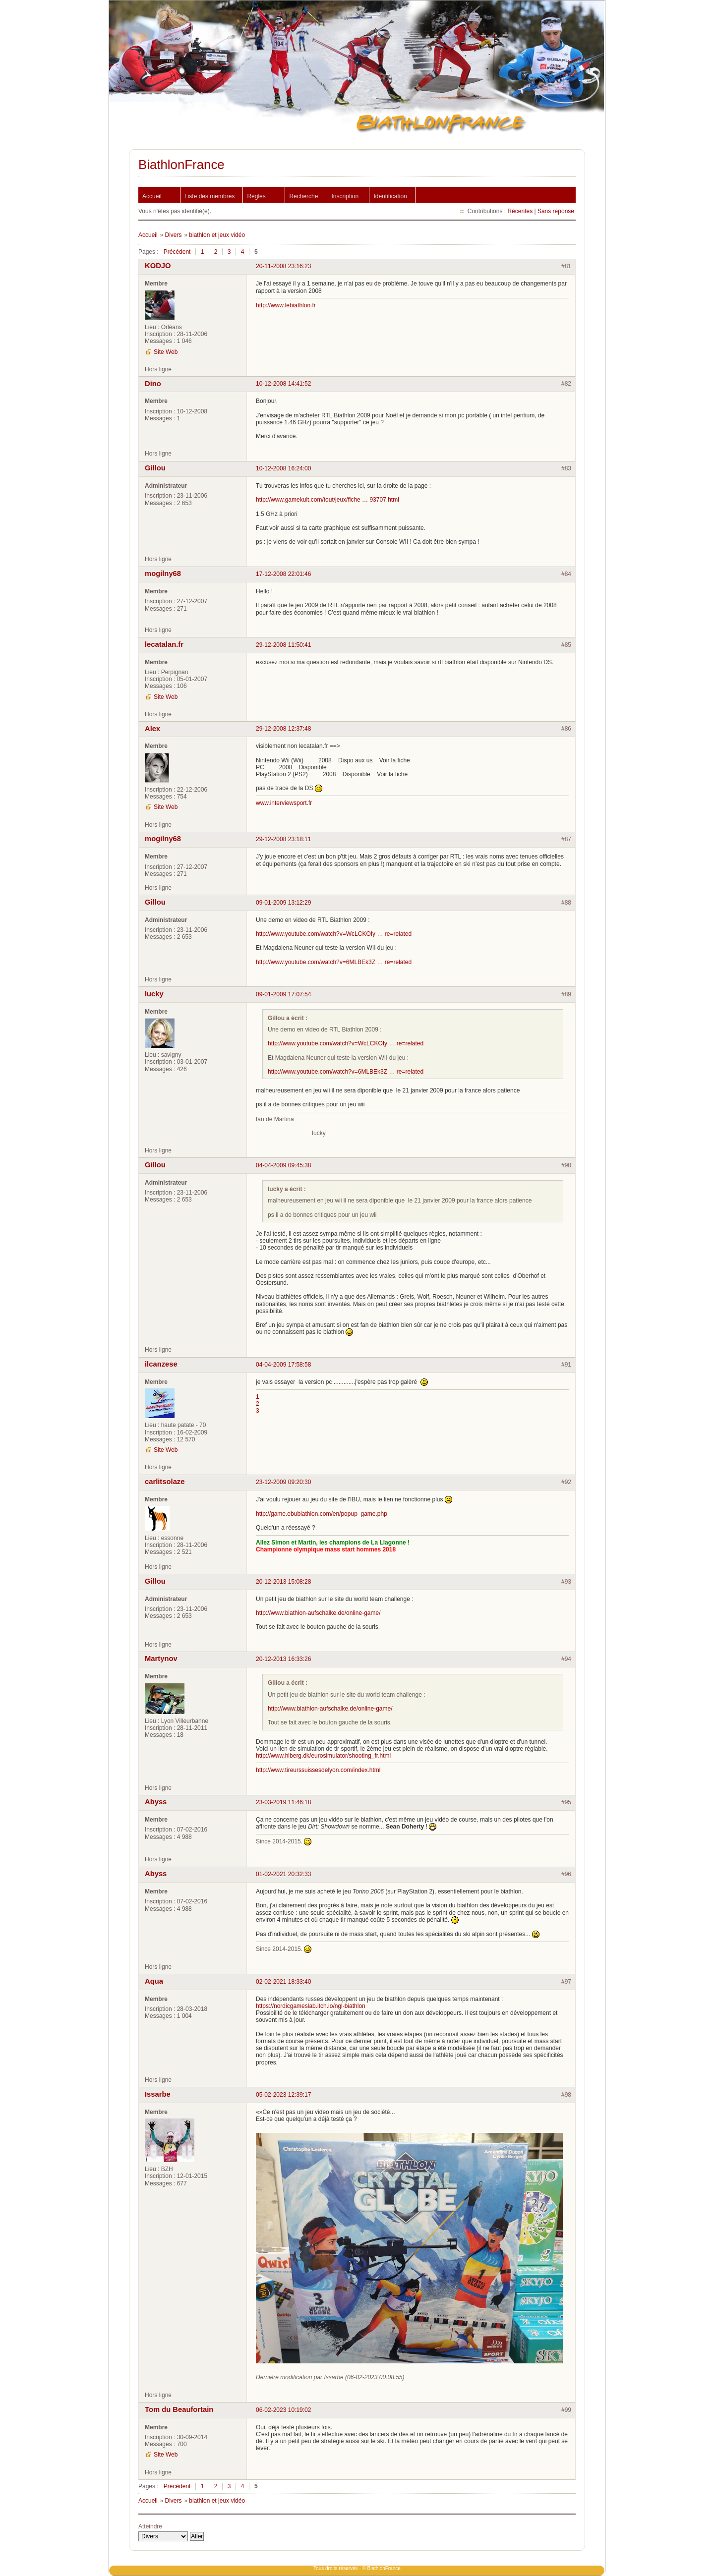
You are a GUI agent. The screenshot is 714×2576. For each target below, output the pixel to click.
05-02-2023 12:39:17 (283, 2094)
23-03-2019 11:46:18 (283, 1802)
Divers (173, 234)
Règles (256, 196)
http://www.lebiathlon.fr (286, 305)
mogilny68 (163, 573)
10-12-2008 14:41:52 (283, 383)
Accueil (152, 196)
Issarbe (158, 2094)
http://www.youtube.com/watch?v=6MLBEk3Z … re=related (334, 962)
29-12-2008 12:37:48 (283, 728)
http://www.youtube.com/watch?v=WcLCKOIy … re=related (334, 933)
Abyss (156, 1802)
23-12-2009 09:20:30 (283, 1482)
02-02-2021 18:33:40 (283, 1981)
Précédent (177, 251)
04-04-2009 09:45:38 (283, 1165)
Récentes (520, 211)
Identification (390, 196)
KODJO (158, 266)
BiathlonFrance (181, 165)
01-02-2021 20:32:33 (283, 1874)
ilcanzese (161, 1364)
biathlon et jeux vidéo (217, 234)
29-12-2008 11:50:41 (283, 644)
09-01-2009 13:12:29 (283, 902)
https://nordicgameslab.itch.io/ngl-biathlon (310, 2006)
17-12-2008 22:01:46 (283, 574)
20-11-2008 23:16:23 (283, 266)
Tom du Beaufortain (179, 2409)
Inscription (344, 196)
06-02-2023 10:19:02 (283, 2409)
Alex (152, 729)
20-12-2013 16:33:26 (283, 1659)
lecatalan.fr (164, 644)
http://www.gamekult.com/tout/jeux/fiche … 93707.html (327, 499)
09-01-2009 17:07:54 (283, 994)
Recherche (303, 196)
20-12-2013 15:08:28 (283, 1581)
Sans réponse (555, 211)
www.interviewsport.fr (284, 803)
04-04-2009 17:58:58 (283, 1364)
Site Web (166, 351)
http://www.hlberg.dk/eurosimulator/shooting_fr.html (323, 1755)
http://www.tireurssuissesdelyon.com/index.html (318, 1770)
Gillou (155, 468)
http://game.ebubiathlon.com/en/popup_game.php (321, 1513)
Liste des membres (209, 196)
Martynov (161, 1658)
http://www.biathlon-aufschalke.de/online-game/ (318, 1612)
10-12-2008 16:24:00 (283, 468)
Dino (153, 384)
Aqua (154, 1981)
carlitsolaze (164, 1482)
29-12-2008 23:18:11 (283, 839)
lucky (154, 994)
